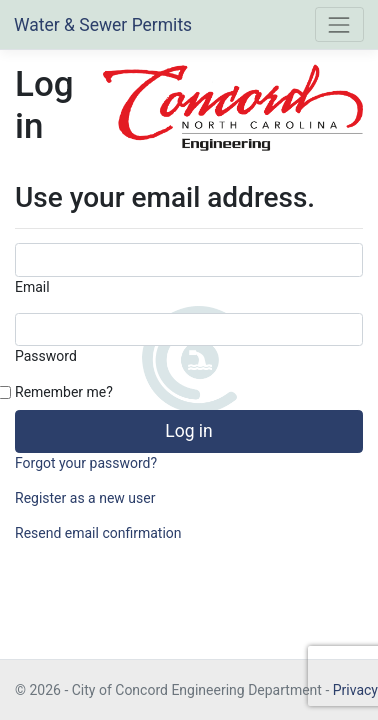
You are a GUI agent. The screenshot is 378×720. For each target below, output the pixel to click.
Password (46, 356)
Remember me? (64, 392)
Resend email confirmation (98, 533)
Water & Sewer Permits (103, 25)
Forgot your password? (86, 463)
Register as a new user (85, 498)
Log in (189, 431)
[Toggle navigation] (339, 24)
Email (32, 287)
